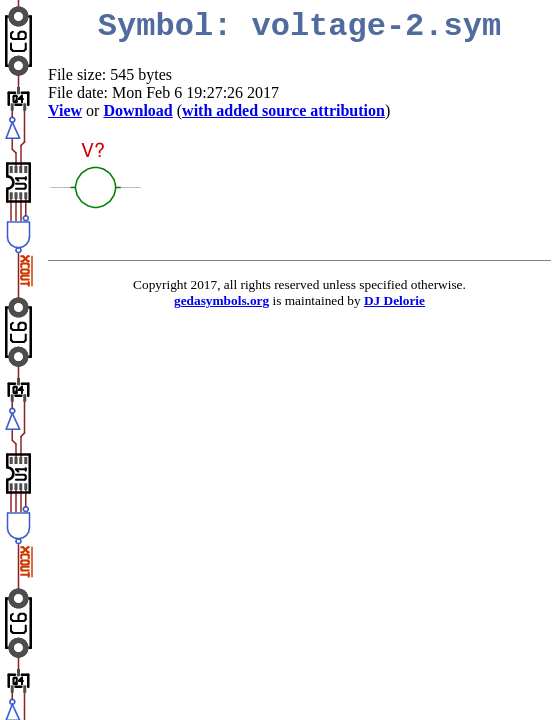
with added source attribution (283, 110)
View (65, 110)
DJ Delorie (394, 300)
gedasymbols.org (221, 300)
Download (137, 110)
